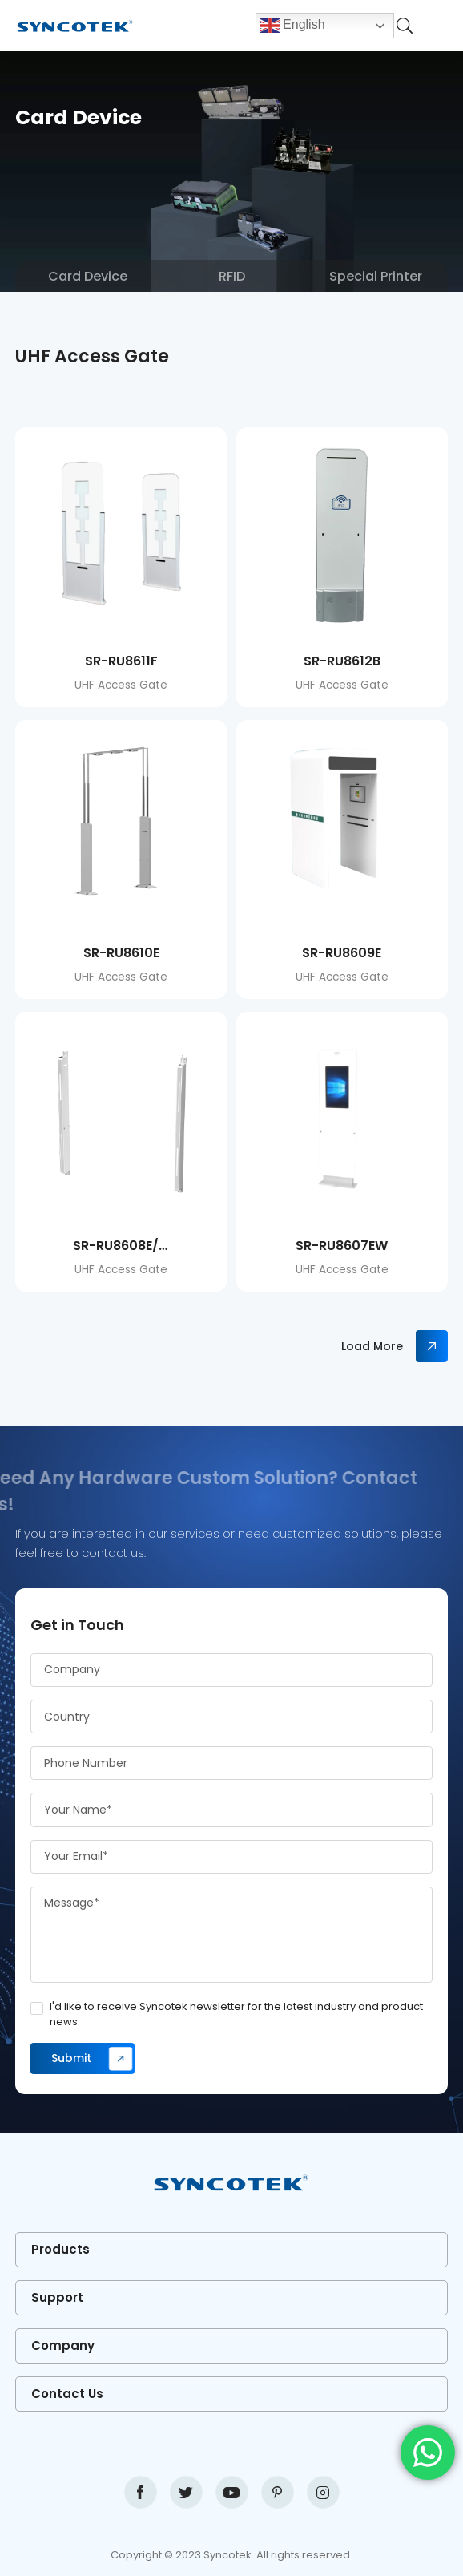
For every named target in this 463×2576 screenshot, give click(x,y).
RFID (232, 276)
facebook (140, 2492)
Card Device (87, 276)
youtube (231, 2492)
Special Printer (375, 276)
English (292, 25)
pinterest (277, 2492)
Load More (372, 1346)
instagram (323, 2492)
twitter (186, 2492)
